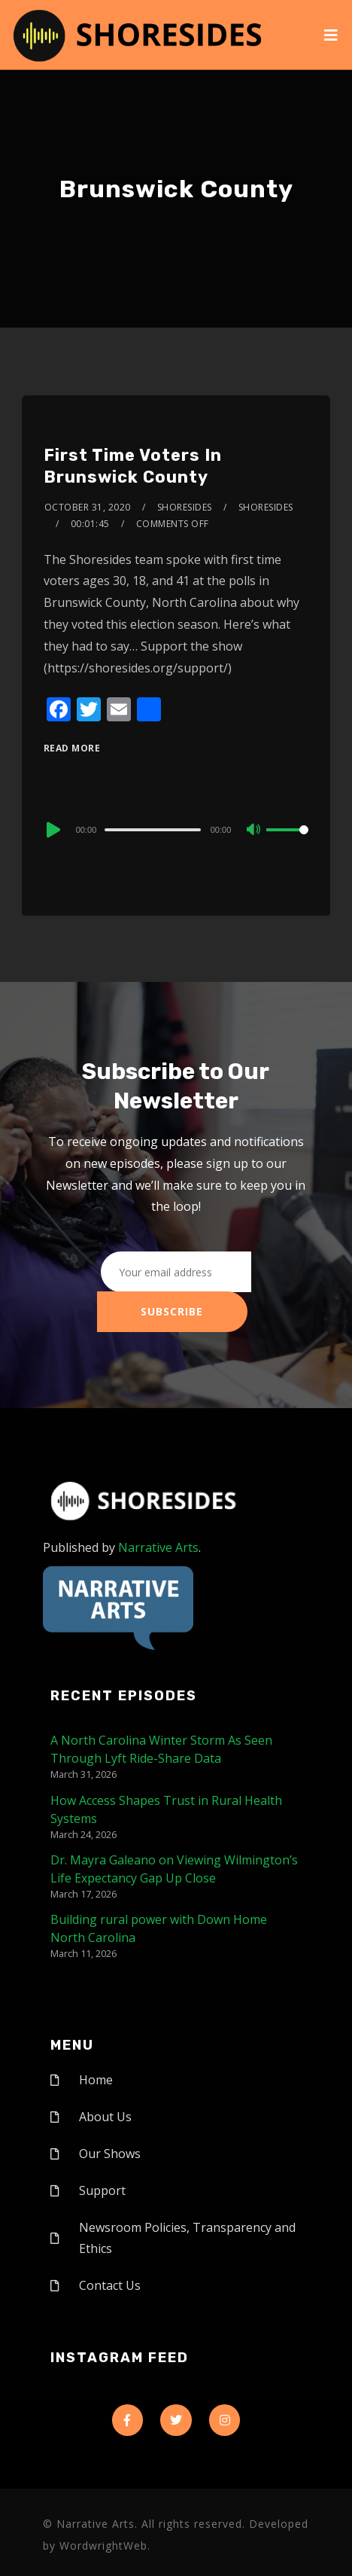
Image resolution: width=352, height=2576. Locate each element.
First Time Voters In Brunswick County (133, 466)
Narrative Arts (158, 1547)
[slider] (152, 829)
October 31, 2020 (87, 507)
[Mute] (254, 830)
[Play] (52, 830)
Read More (72, 748)
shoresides (184, 507)
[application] (176, 829)
